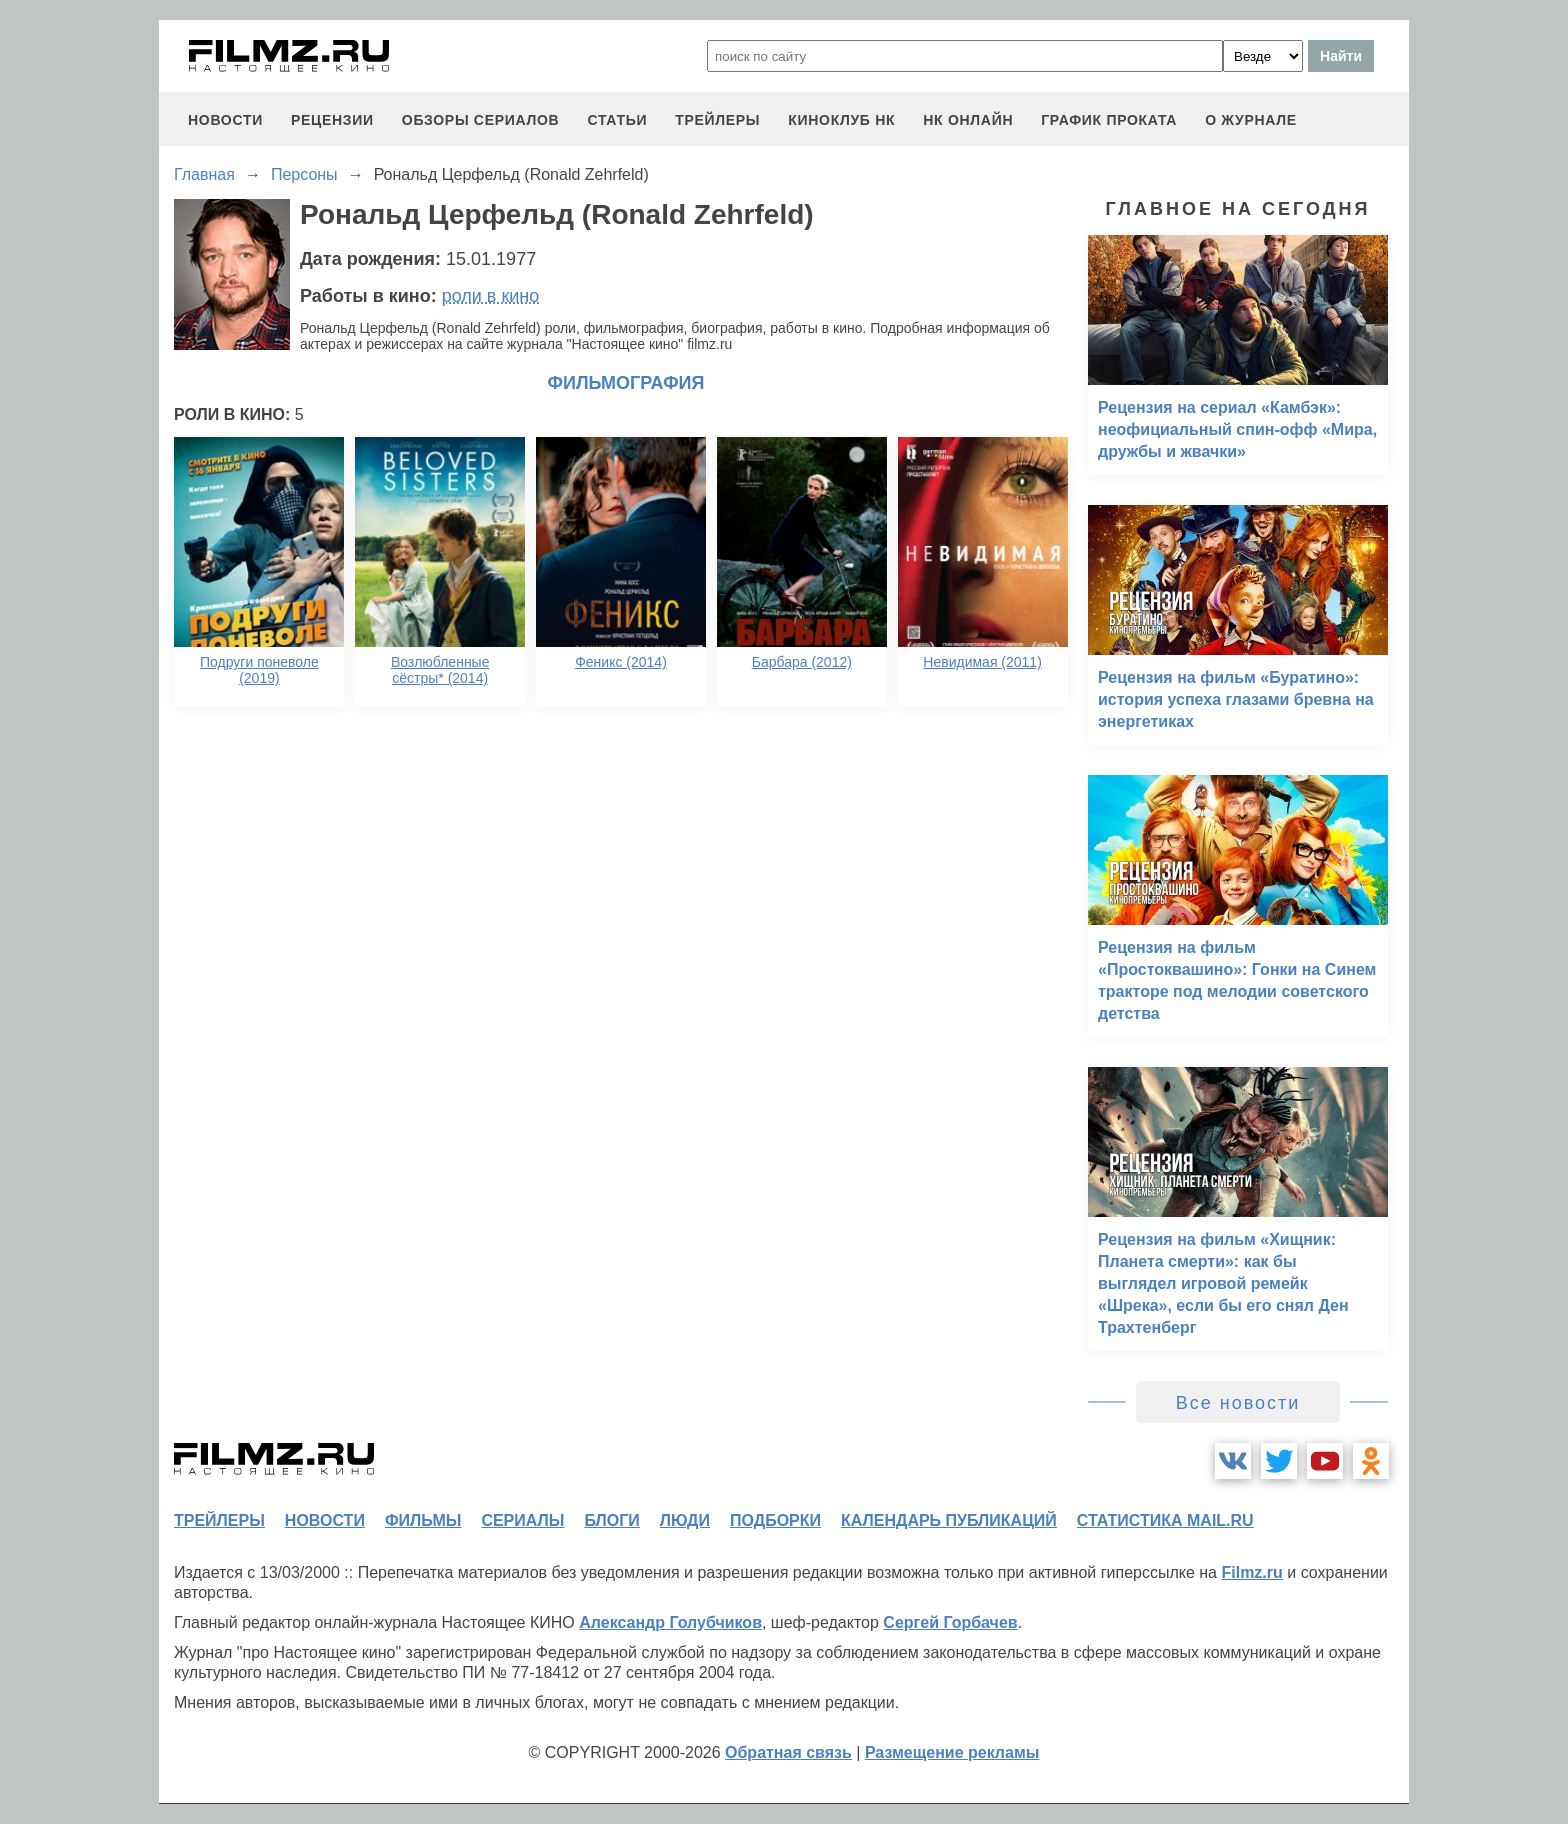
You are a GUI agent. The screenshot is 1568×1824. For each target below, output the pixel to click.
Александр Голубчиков (670, 1622)
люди (685, 1520)
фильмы (423, 1520)
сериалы (522, 1520)
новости (225, 120)
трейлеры (717, 120)
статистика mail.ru (1165, 1520)
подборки (775, 1520)
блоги (611, 1520)
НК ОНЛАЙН (968, 120)
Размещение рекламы (952, 1752)
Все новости (1238, 1403)
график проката (1109, 120)
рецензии (332, 120)
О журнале (1251, 120)
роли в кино (491, 296)
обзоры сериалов (481, 120)
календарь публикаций (949, 1520)
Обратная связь (788, 1752)
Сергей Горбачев (950, 1622)
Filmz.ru (1251, 1572)
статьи (617, 120)
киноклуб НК (841, 120)
